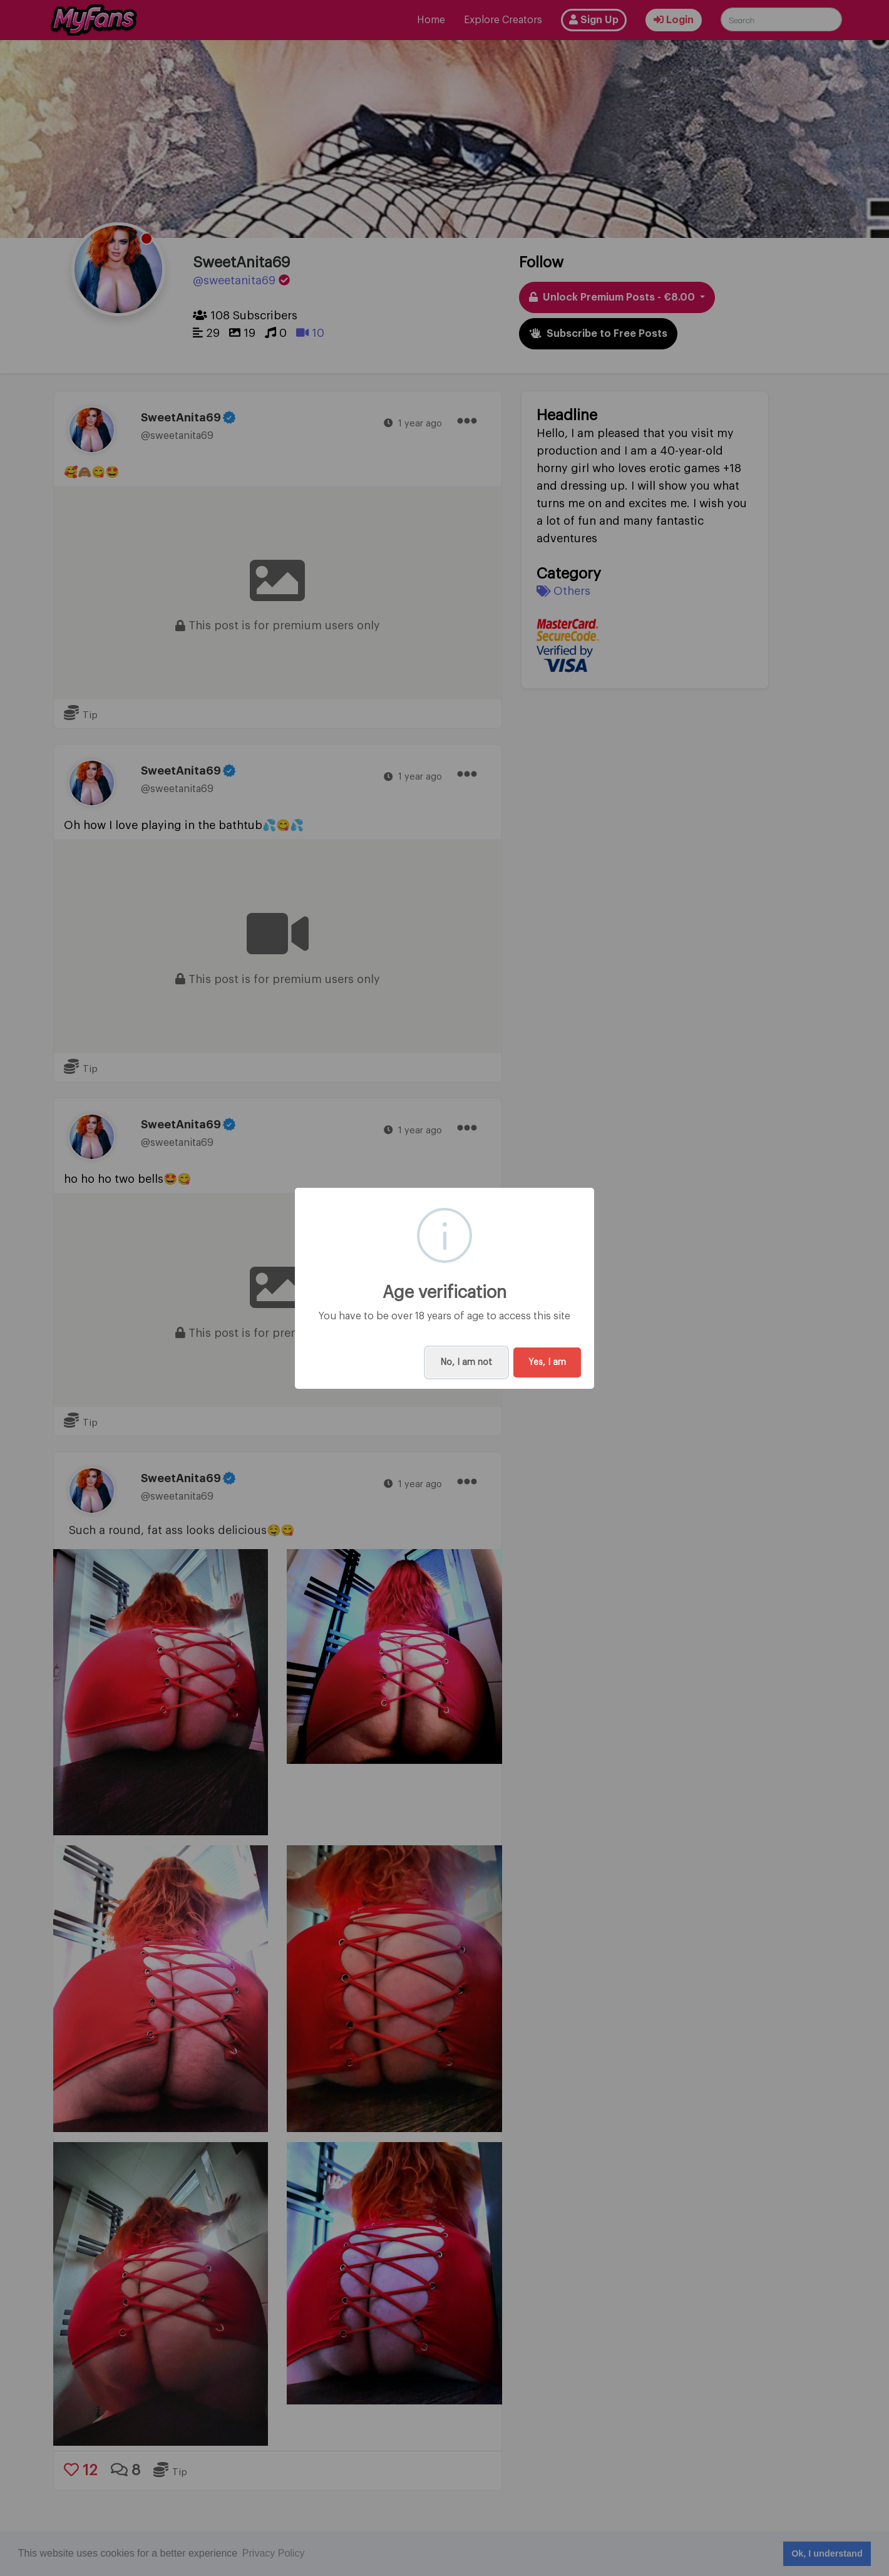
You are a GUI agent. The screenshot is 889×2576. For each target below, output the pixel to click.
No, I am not (466, 1362)
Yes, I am (547, 1362)
